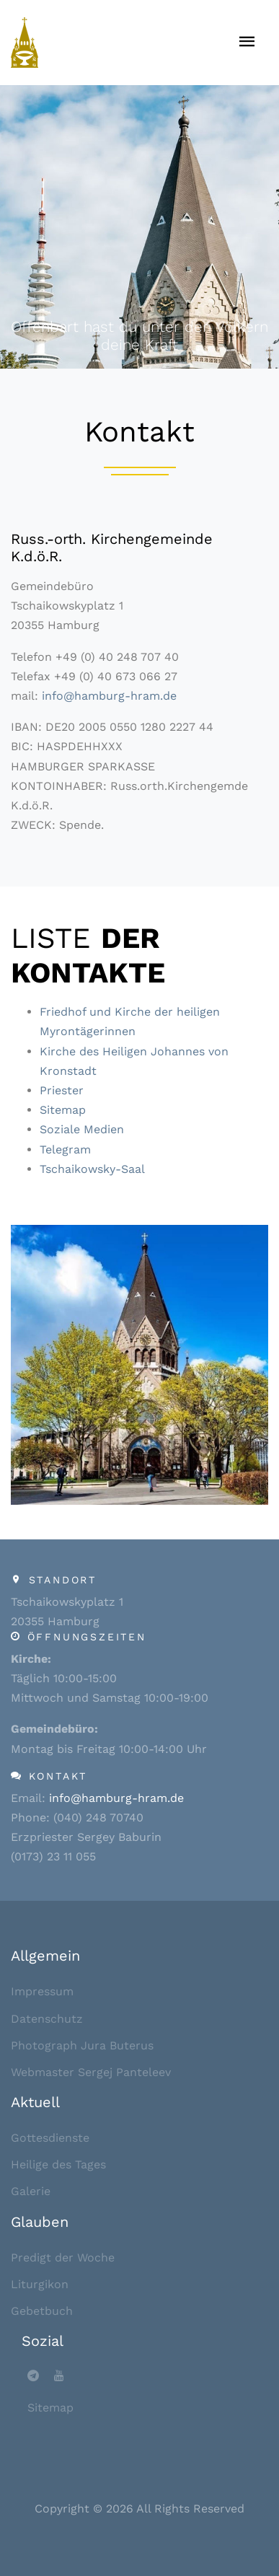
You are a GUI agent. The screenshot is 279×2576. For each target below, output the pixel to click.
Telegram (65, 1149)
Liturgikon (39, 2284)
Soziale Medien (82, 1129)
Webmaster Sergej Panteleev (91, 2072)
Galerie (30, 2191)
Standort (63, 1580)
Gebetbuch (42, 2311)
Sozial (42, 2340)
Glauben (39, 2221)
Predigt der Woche (63, 2257)
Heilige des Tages (58, 2164)
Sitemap (63, 1110)
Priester (62, 1090)
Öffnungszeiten (86, 1637)
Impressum (42, 1991)
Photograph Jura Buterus (82, 2045)
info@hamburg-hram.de (109, 696)
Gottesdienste (50, 2138)
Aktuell (35, 2102)
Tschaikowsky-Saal (92, 1169)
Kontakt (58, 1776)
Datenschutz (47, 2019)
